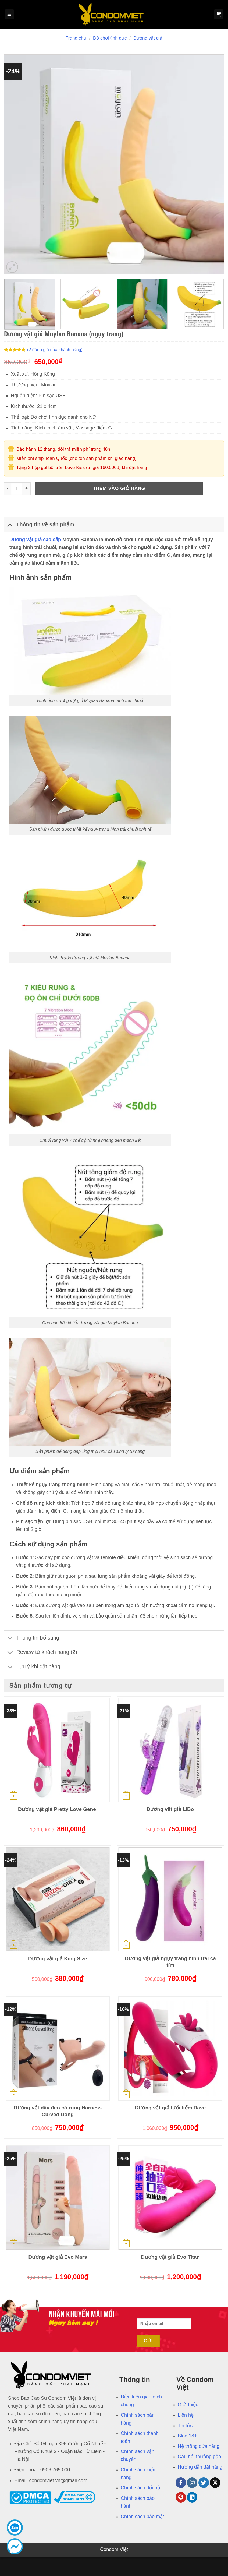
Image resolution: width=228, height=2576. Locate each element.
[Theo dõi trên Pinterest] (181, 2497)
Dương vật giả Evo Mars (57, 2257)
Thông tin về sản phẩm (39, 524)
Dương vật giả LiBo (170, 1809)
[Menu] (9, 14)
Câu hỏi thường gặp (199, 2456)
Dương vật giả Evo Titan (170, 2257)
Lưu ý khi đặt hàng (32, 1667)
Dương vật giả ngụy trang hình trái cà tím (170, 1961)
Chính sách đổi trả (140, 2487)
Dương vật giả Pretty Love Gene (57, 1809)
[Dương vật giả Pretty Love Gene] (57, 1750)
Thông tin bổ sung (31, 1638)
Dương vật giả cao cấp (35, 539)
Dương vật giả (147, 38)
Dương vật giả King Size (57, 1958)
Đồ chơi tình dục (110, 38)
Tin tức (185, 2425)
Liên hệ (186, 2415)
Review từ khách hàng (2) (40, 1653)
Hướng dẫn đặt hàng (200, 2467)
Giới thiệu (188, 2404)
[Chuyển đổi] (10, 524)
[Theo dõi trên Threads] (215, 2482)
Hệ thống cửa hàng (198, 2446)
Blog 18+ (187, 2435)
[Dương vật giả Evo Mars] (57, 2197)
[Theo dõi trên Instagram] (192, 2482)
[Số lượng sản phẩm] (17, 488)
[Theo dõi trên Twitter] (203, 2482)
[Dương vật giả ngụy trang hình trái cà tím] (170, 1899)
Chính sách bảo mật (142, 2516)
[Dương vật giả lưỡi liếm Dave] (170, 2048)
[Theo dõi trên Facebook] (181, 2482)
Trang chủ (76, 38)
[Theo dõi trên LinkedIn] (192, 2497)
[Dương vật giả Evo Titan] (170, 2197)
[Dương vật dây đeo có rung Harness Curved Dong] (57, 2048)
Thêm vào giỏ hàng (119, 488)
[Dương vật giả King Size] (57, 1899)
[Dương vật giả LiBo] (170, 1750)
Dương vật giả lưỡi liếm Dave (170, 2107)
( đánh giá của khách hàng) (55, 349)
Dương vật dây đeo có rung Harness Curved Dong (58, 2111)
